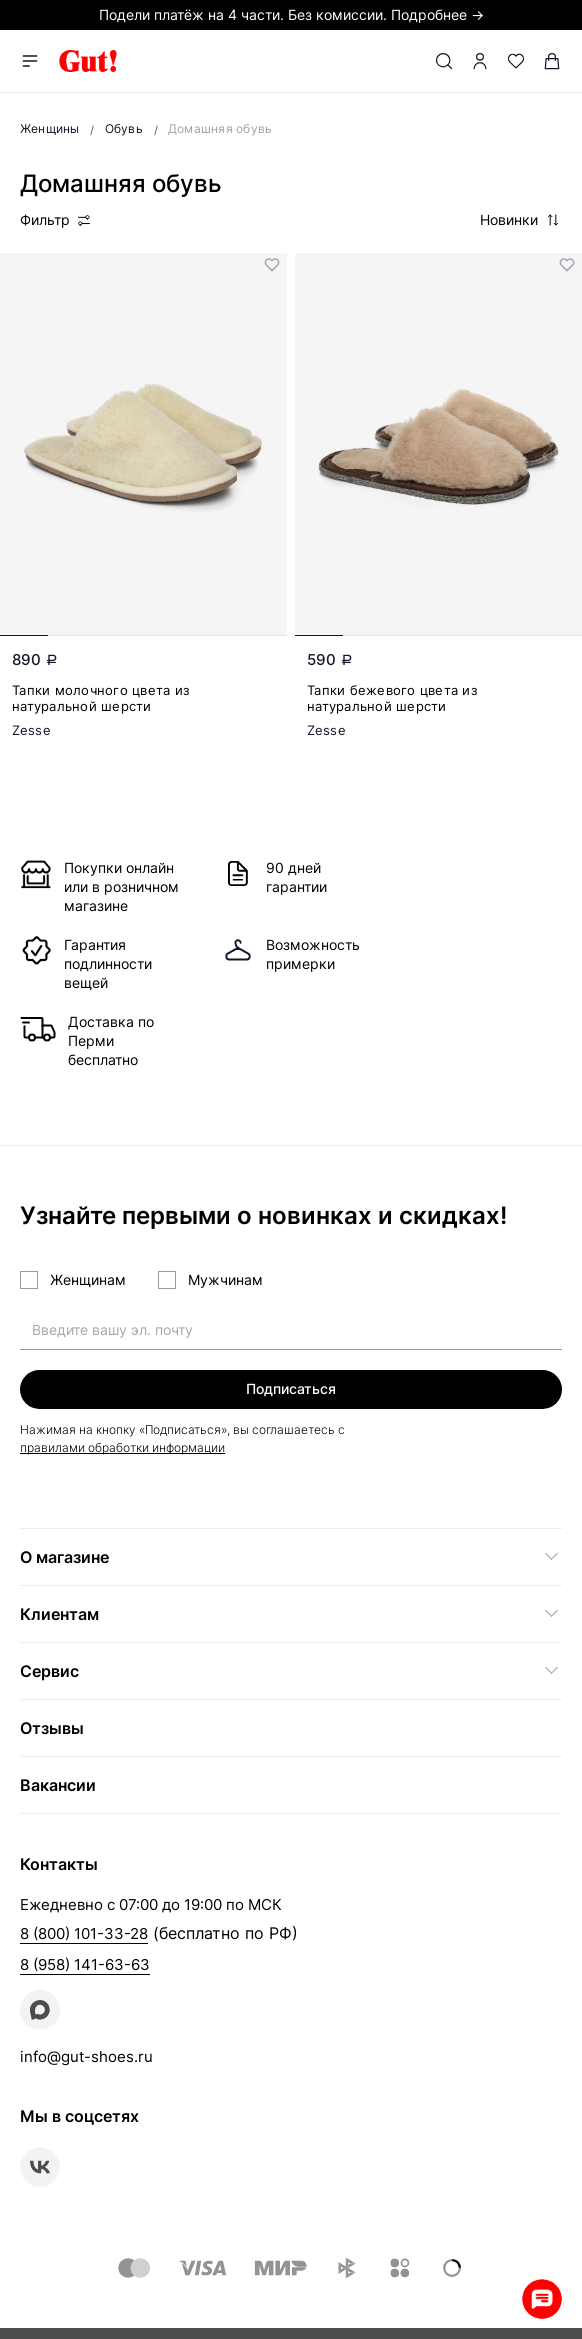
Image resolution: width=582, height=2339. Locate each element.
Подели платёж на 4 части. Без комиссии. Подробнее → (291, 14)
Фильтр (56, 219)
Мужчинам (225, 1279)
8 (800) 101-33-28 (84, 1933)
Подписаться (291, 1388)
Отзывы (52, 1728)
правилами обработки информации (122, 1447)
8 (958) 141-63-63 (85, 1964)
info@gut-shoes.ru (86, 2056)
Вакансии (58, 1785)
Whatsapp (542, 2299)
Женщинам (88, 1279)
